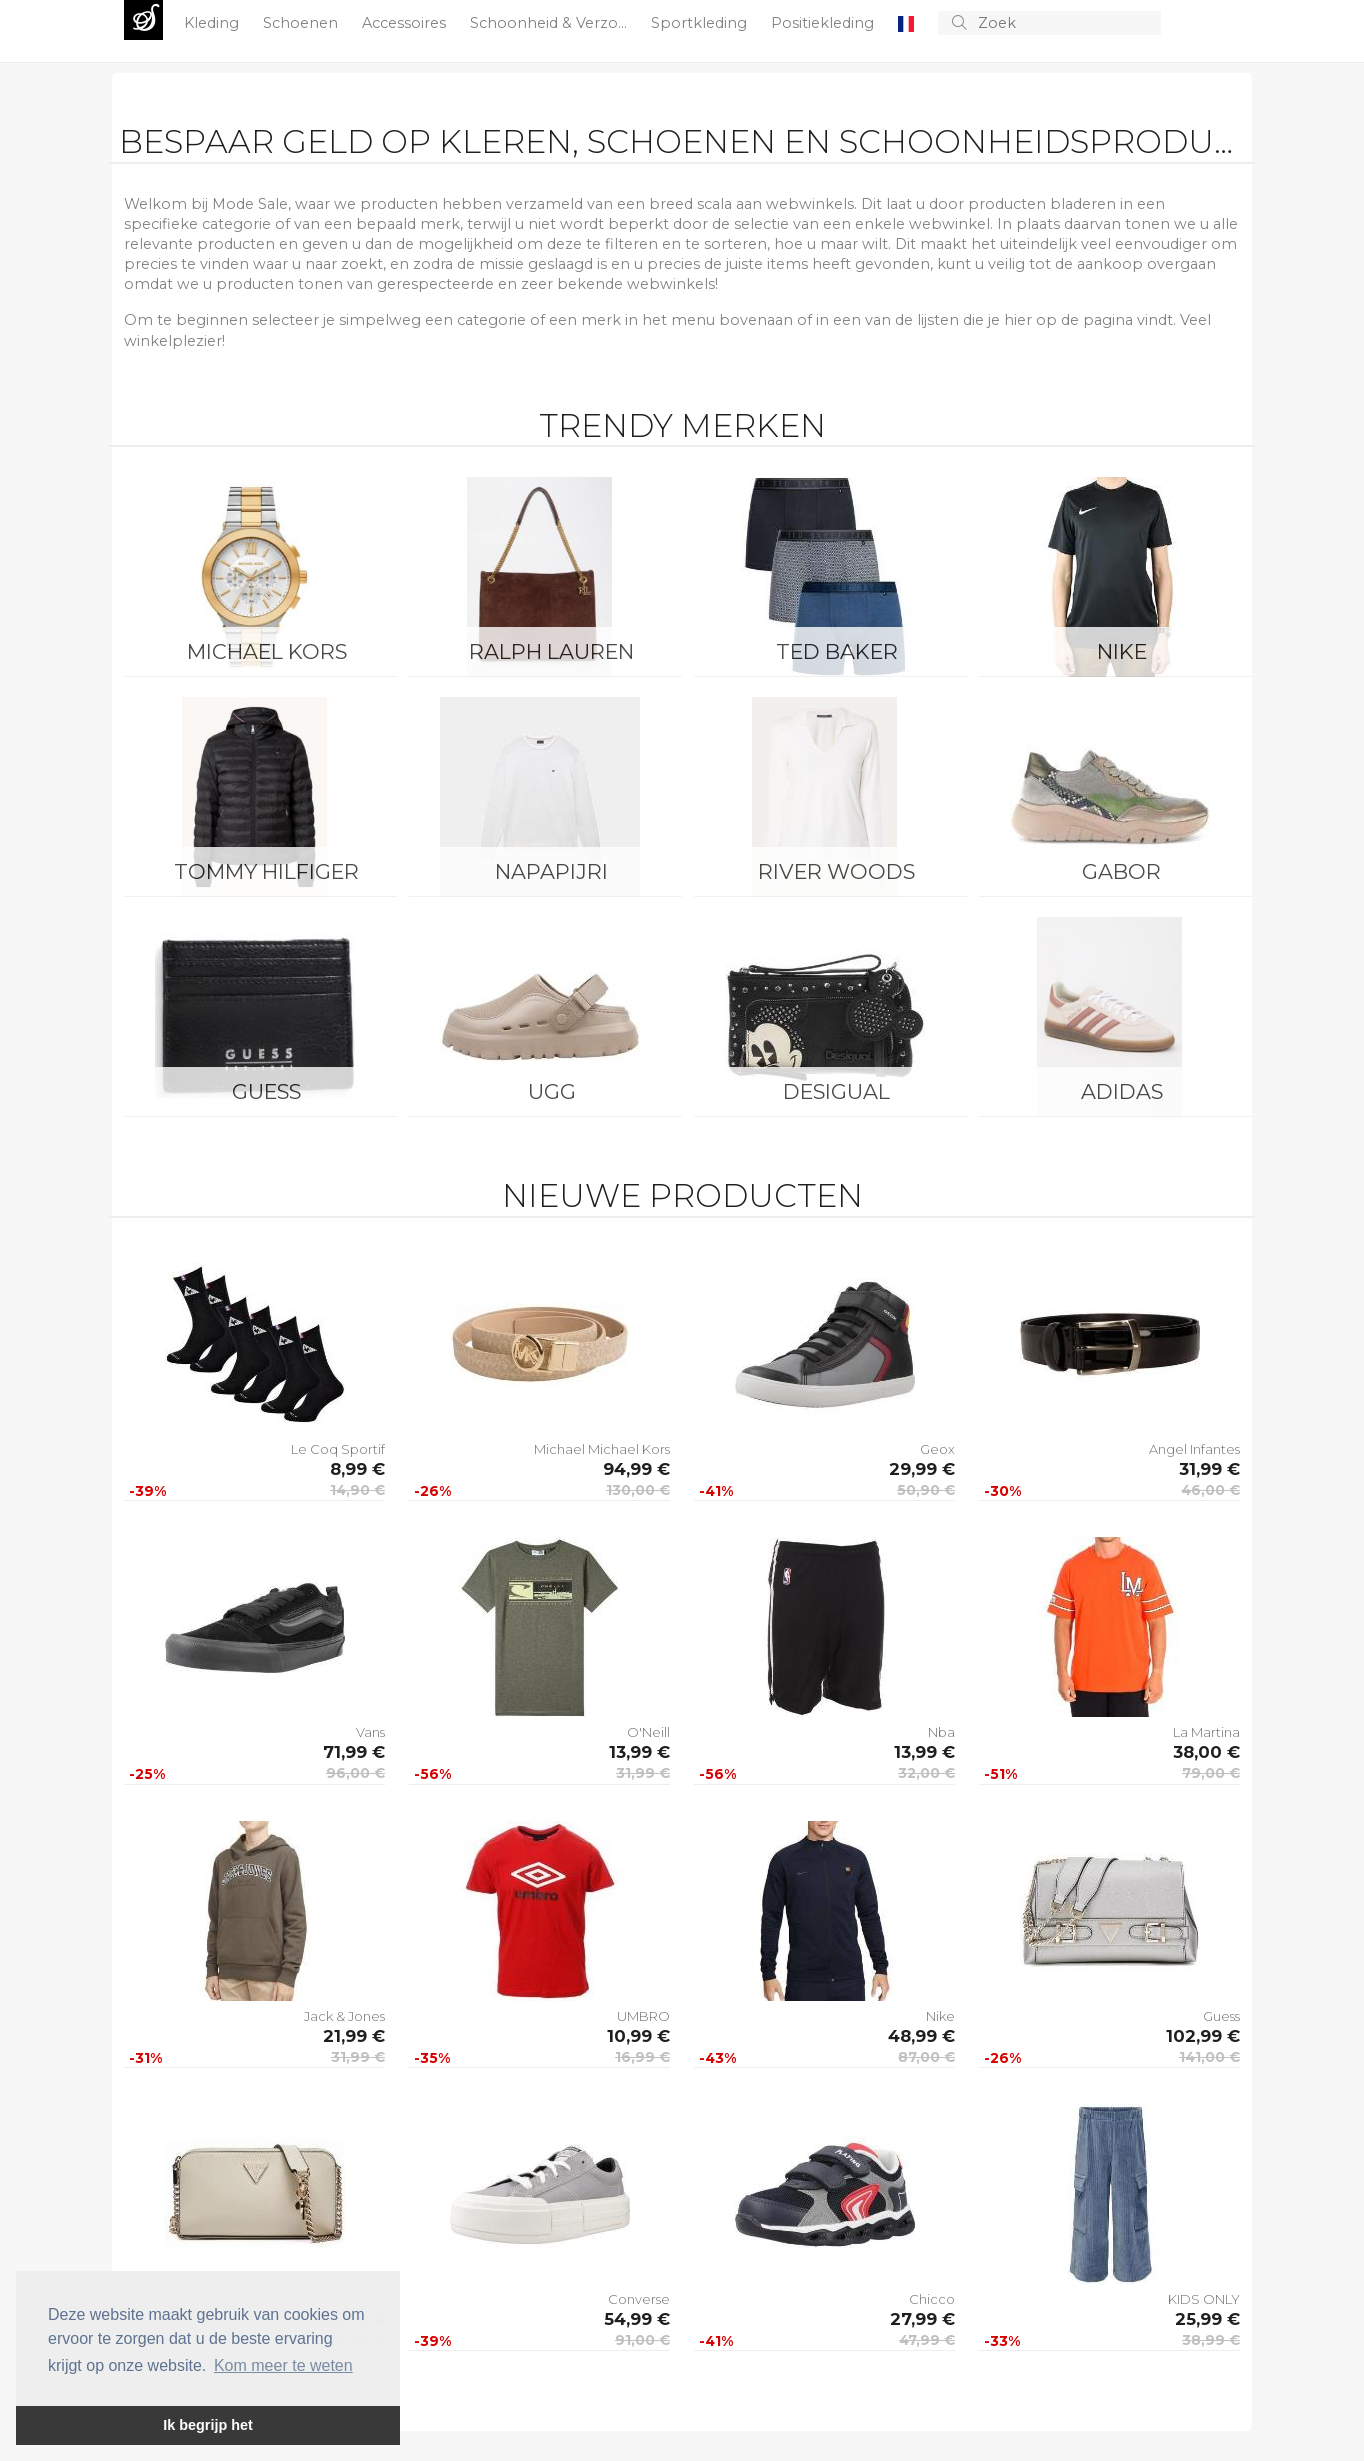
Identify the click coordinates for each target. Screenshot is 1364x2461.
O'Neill (648, 1732)
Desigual (836, 1091)
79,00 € (1211, 1773)
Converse (639, 2299)
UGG (552, 1091)
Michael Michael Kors (602, 1449)
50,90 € (926, 1490)
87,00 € (926, 2057)
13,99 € (639, 1752)
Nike (1122, 651)
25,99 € (1207, 2319)
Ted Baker (837, 651)
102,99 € (1203, 2036)
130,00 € (638, 1490)
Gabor (1121, 871)
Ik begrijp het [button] (208, 2425)
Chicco (932, 2299)
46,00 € (1210, 1490)
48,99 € (921, 2036)
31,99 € (1209, 1469)
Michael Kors (267, 651)
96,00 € (355, 1773)
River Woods (836, 871)
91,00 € (642, 2340)
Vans (370, 1732)
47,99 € (927, 2340)
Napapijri (551, 871)
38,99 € (1211, 2340)
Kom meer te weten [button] (283, 2365)
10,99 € (638, 2036)
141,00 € (1209, 2057)
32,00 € (926, 1773)
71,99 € (354, 1752)
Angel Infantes (1194, 1449)
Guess (266, 1091)
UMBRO (643, 2016)
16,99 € (642, 2057)
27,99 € (922, 2319)
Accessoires (406, 23)
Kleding (213, 23)
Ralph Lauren (551, 651)
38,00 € (1206, 1752)
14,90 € (357, 1490)
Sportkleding (701, 23)
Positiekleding (824, 23)
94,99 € (636, 1469)
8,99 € (357, 1469)
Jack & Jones (344, 2016)
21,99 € (354, 2036)
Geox (937, 1449)
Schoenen (302, 23)
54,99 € (637, 2319)
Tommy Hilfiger (266, 871)
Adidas (1122, 1091)
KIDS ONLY (1204, 2299)
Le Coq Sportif (338, 1449)
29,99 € (922, 1469)
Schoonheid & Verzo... (550, 23)
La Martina (1206, 1732)
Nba (941, 1732)
